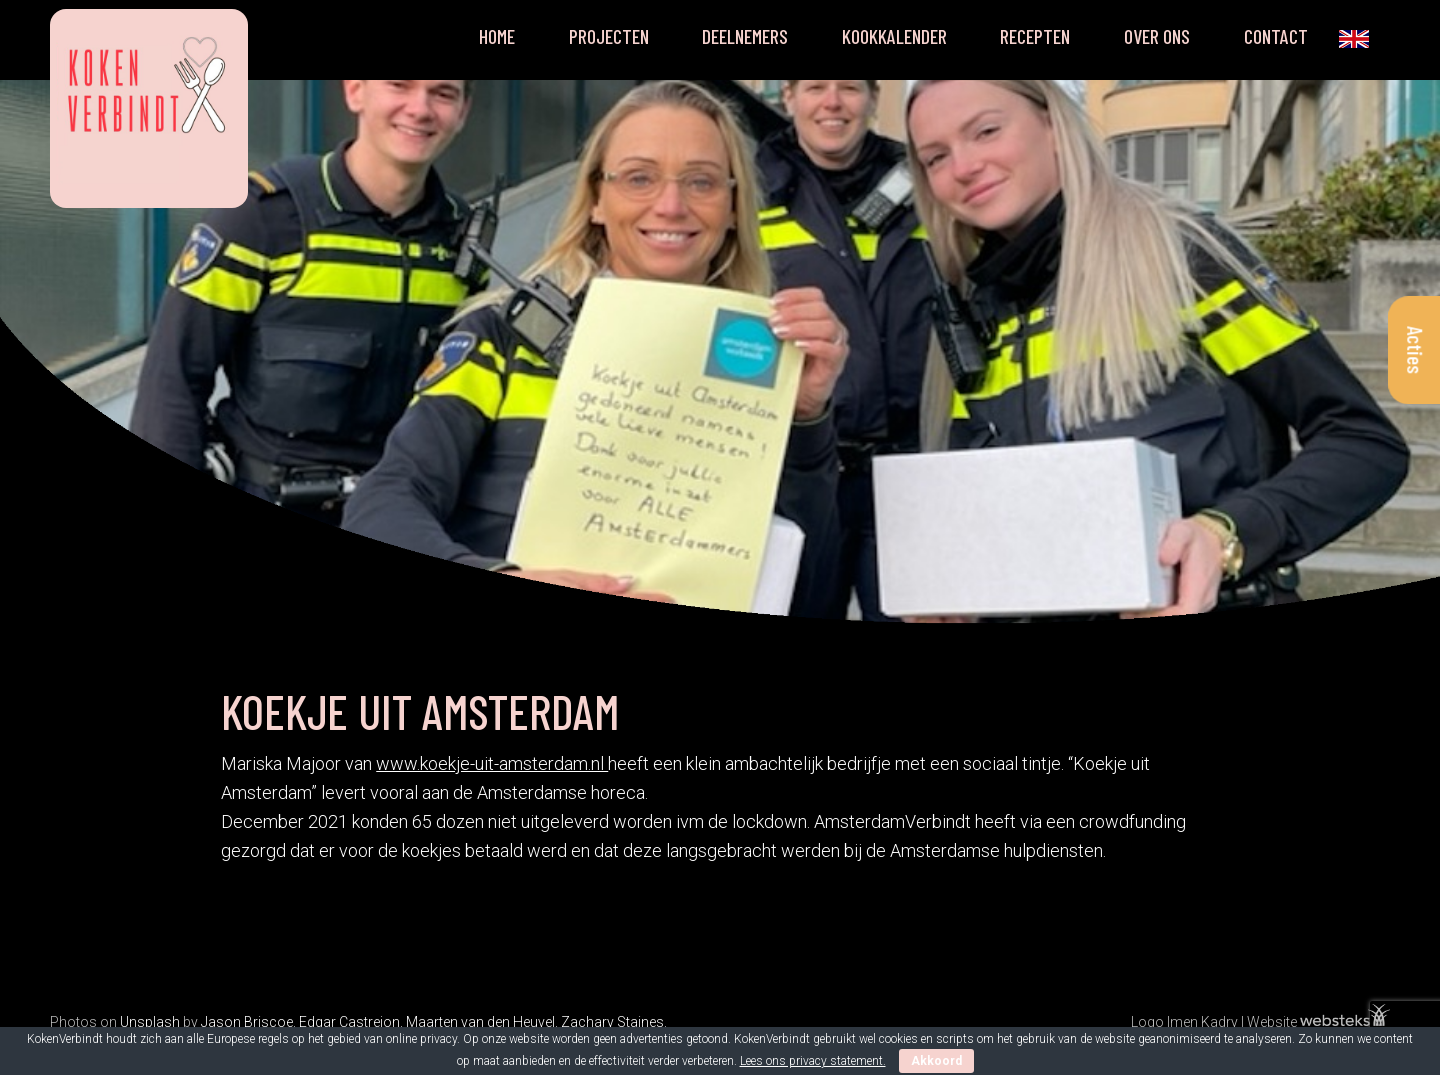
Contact (1276, 36)
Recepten (1035, 36)
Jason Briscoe (247, 1022)
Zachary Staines (612, 1022)
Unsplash (150, 1022)
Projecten (609, 36)
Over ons (1157, 36)
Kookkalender (894, 36)
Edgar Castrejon (349, 1022)
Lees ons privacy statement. (813, 1061)
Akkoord (936, 1061)
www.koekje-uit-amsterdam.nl (492, 763)
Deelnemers (745, 36)
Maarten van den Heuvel (480, 1022)
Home (497, 36)
